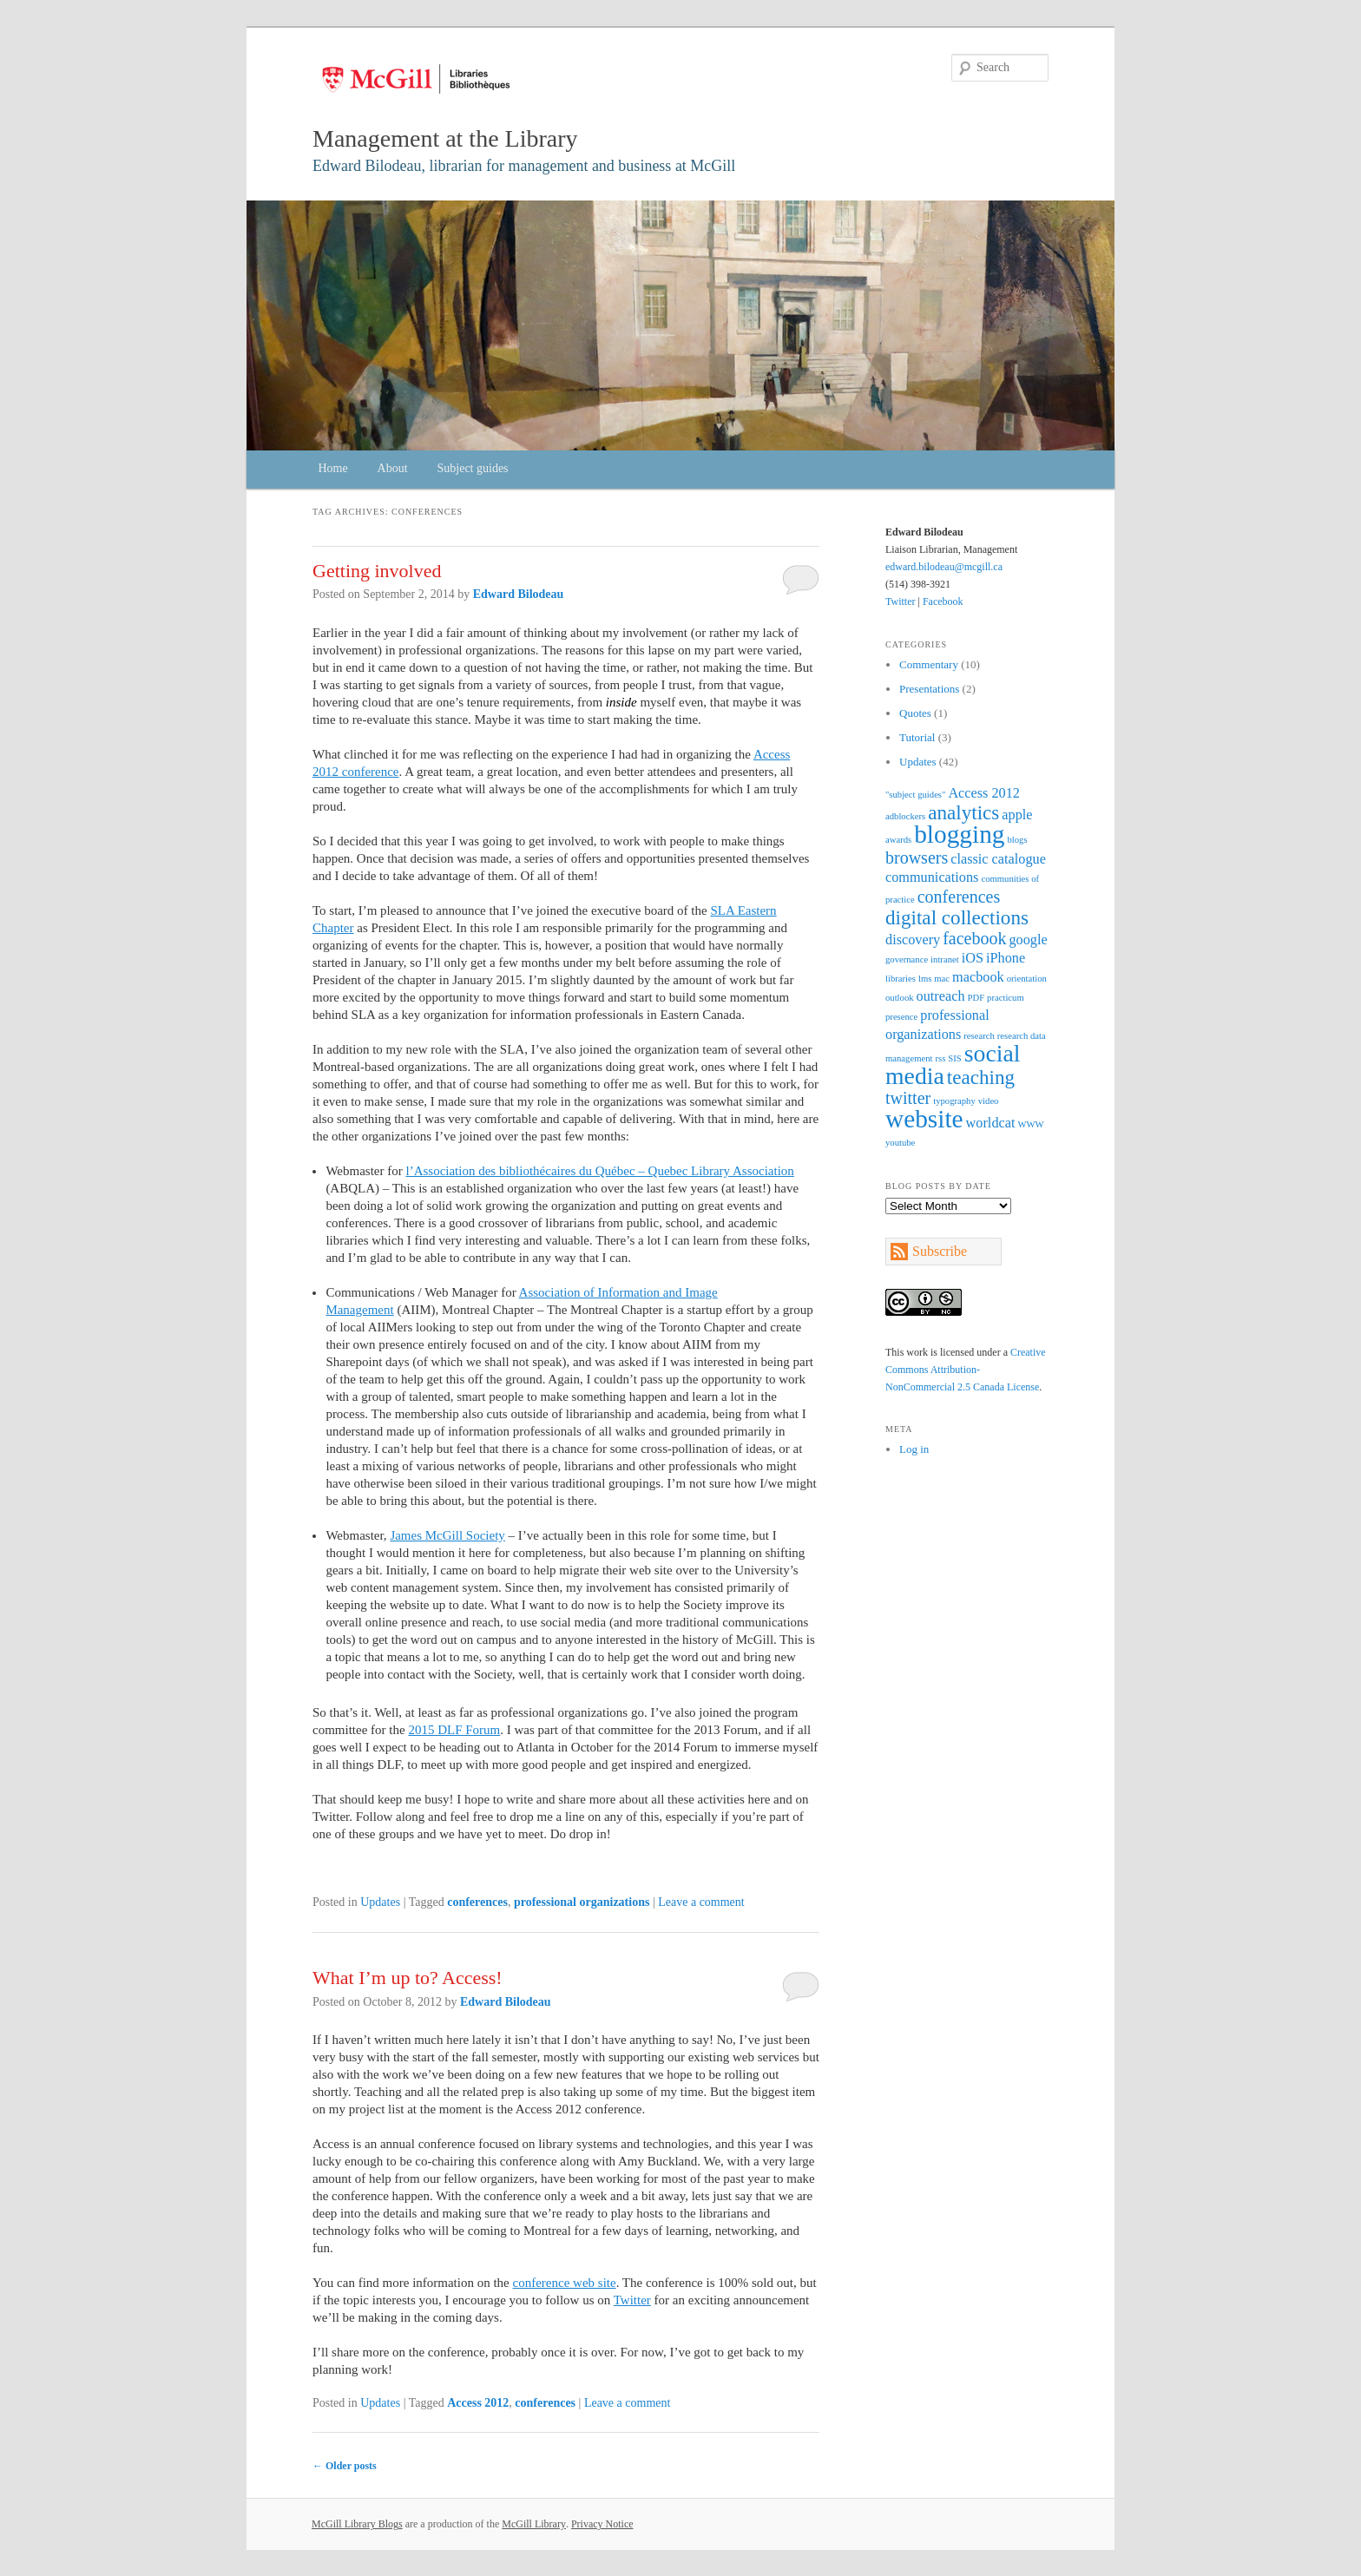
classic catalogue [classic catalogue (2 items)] (998, 859)
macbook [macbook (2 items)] (978, 977)
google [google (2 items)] (1028, 940)
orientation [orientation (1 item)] (1027, 978)
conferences (477, 1902)
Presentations (929, 688)
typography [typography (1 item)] (954, 1101)
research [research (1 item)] (979, 1036)
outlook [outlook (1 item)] (899, 997)
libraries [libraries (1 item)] (900, 978)
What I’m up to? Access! (407, 1977)
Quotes (915, 713)
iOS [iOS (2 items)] (972, 958)
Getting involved (376, 571)
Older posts (344, 2466)
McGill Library (534, 2524)
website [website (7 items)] (924, 1119)
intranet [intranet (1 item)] (944, 959)
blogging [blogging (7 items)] (959, 834)
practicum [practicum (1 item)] (1005, 997)
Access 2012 (478, 2402)
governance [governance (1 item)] (906, 959)
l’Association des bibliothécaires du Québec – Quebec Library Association (599, 1171)
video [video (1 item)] (988, 1101)
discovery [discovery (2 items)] (912, 940)
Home (332, 468)
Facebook (943, 601)
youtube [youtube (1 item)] (900, 1142)
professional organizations (581, 1902)
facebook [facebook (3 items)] (974, 938)
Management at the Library (445, 138)
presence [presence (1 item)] (901, 1017)
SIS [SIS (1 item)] (954, 1058)
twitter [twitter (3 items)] (907, 1097)
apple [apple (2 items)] (1017, 815)
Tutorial (917, 737)
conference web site (564, 2283)
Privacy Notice (602, 2524)
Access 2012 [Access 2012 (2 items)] (984, 793)
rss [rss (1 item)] (940, 1058)
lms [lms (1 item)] (924, 978)
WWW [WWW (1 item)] (1030, 1124)
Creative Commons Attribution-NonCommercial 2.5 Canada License (965, 1369)
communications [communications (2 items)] (931, 877)
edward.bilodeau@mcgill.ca (944, 567)
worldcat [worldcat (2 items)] (991, 1123)
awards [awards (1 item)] (898, 839)
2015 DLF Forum (454, 1730)
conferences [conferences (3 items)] (959, 896)
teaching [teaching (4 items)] (981, 1077)
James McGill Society (447, 1535)
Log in (914, 1449)
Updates (380, 1902)
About (393, 468)
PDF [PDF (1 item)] (976, 997)
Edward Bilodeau (518, 594)
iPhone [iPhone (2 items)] (1005, 958)
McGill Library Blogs (357, 2524)
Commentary (928, 664)
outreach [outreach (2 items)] (941, 996)
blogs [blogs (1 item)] (1017, 839)
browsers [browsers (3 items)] (916, 857)
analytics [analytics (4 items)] (963, 812)
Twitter (632, 2300)
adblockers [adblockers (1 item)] (905, 816)
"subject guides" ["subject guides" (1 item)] (915, 794)
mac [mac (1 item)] (942, 978)
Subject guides (473, 468)
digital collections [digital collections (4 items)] (957, 917)
